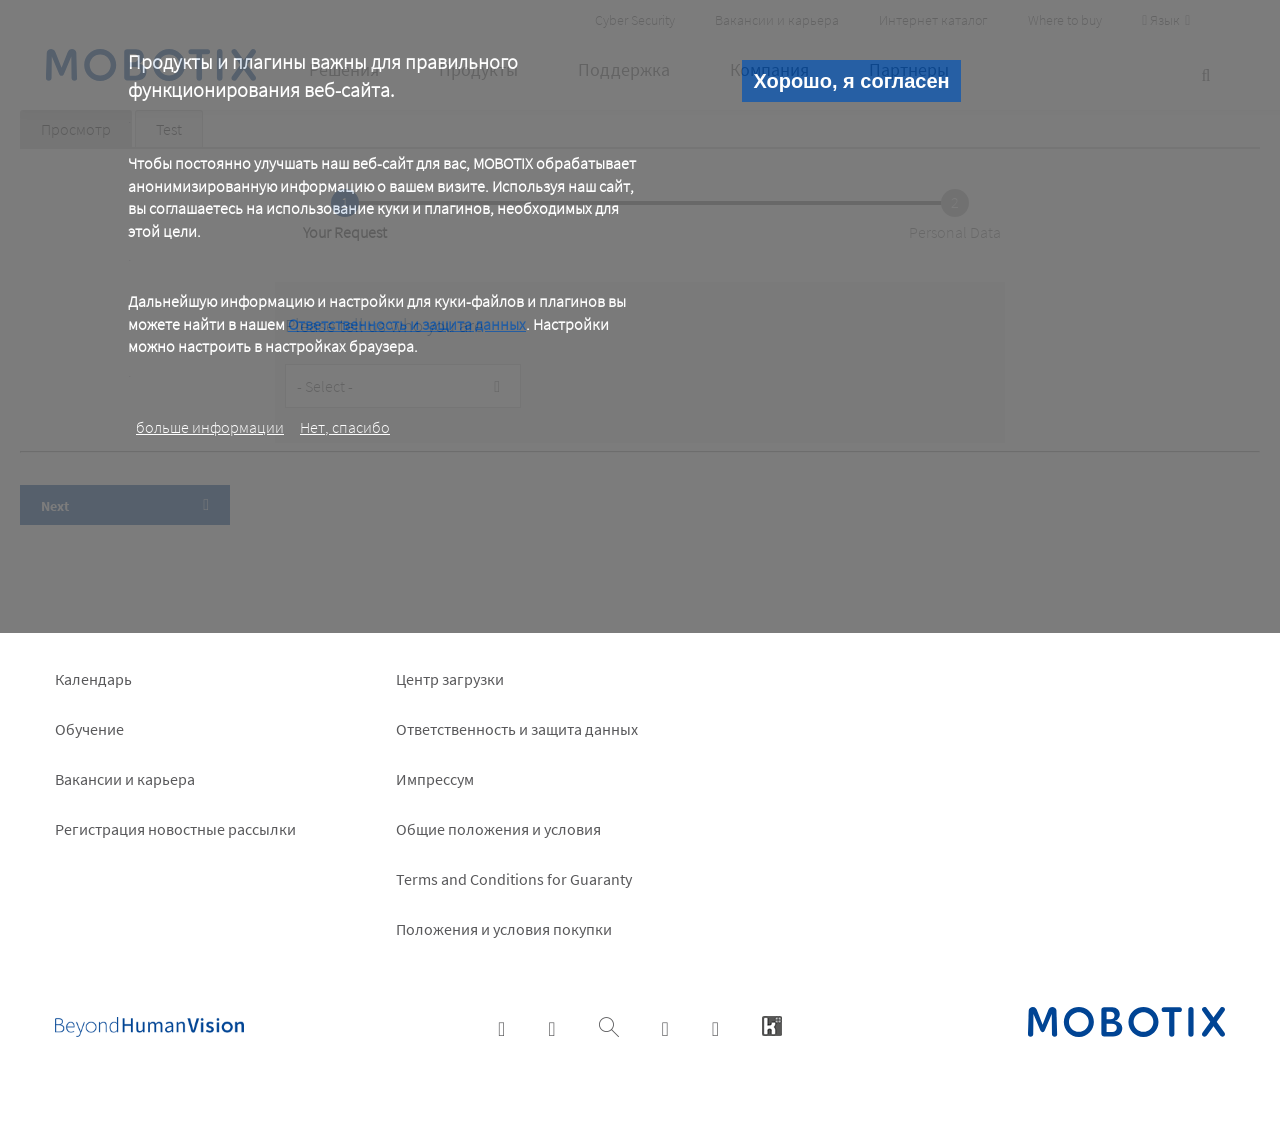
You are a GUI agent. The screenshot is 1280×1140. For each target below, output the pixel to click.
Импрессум (435, 779)
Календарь (93, 679)
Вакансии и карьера (125, 779)
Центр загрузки (450, 679)
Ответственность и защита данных (407, 324)
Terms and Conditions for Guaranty (514, 879)
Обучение (89, 729)
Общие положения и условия (498, 829)
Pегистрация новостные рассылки (175, 829)
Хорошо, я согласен (851, 81)
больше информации (210, 427)
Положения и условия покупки (504, 929)
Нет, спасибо (345, 427)
